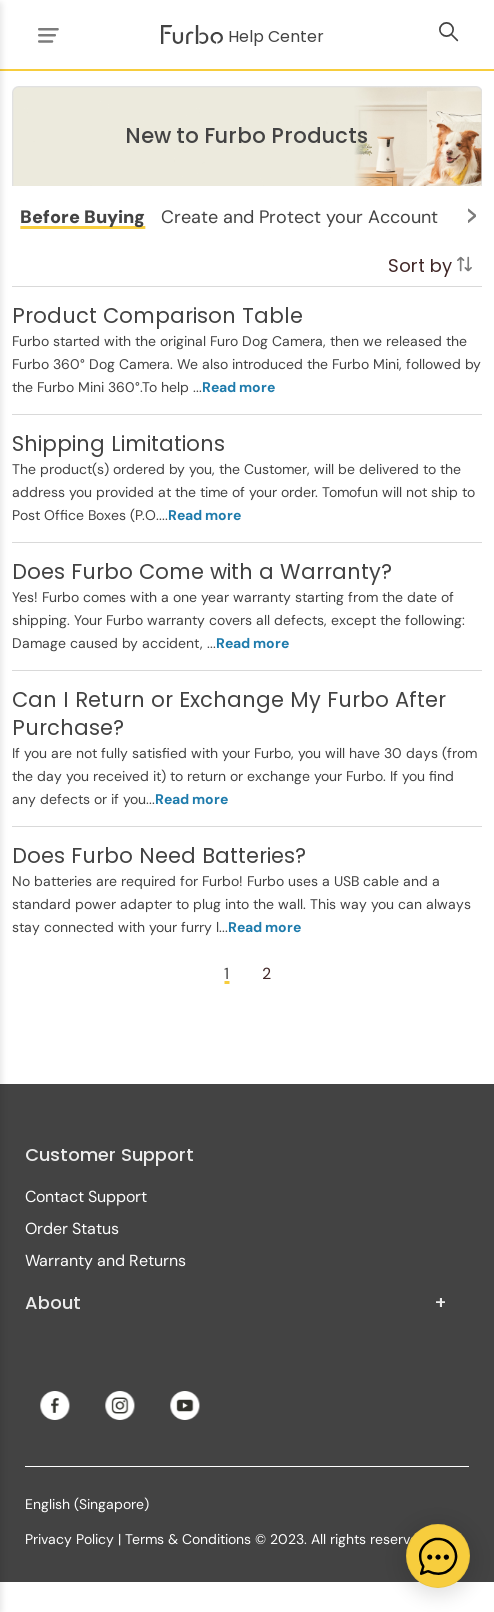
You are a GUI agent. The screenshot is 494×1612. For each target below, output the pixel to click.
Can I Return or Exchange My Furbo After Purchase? (229, 713)
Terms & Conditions (188, 1539)
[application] (438, 1556)
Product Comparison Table (157, 315)
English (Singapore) (87, 1504)
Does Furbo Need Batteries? (159, 855)
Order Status (72, 1228)
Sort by (430, 265)
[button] (82, 217)
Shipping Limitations (118, 443)
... (234, 387)
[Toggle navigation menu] (45, 34)
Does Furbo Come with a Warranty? (202, 571)
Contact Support (86, 1196)
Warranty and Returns (105, 1260)
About (236, 1303)
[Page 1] (227, 974)
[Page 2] (267, 974)
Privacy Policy (69, 1539)
